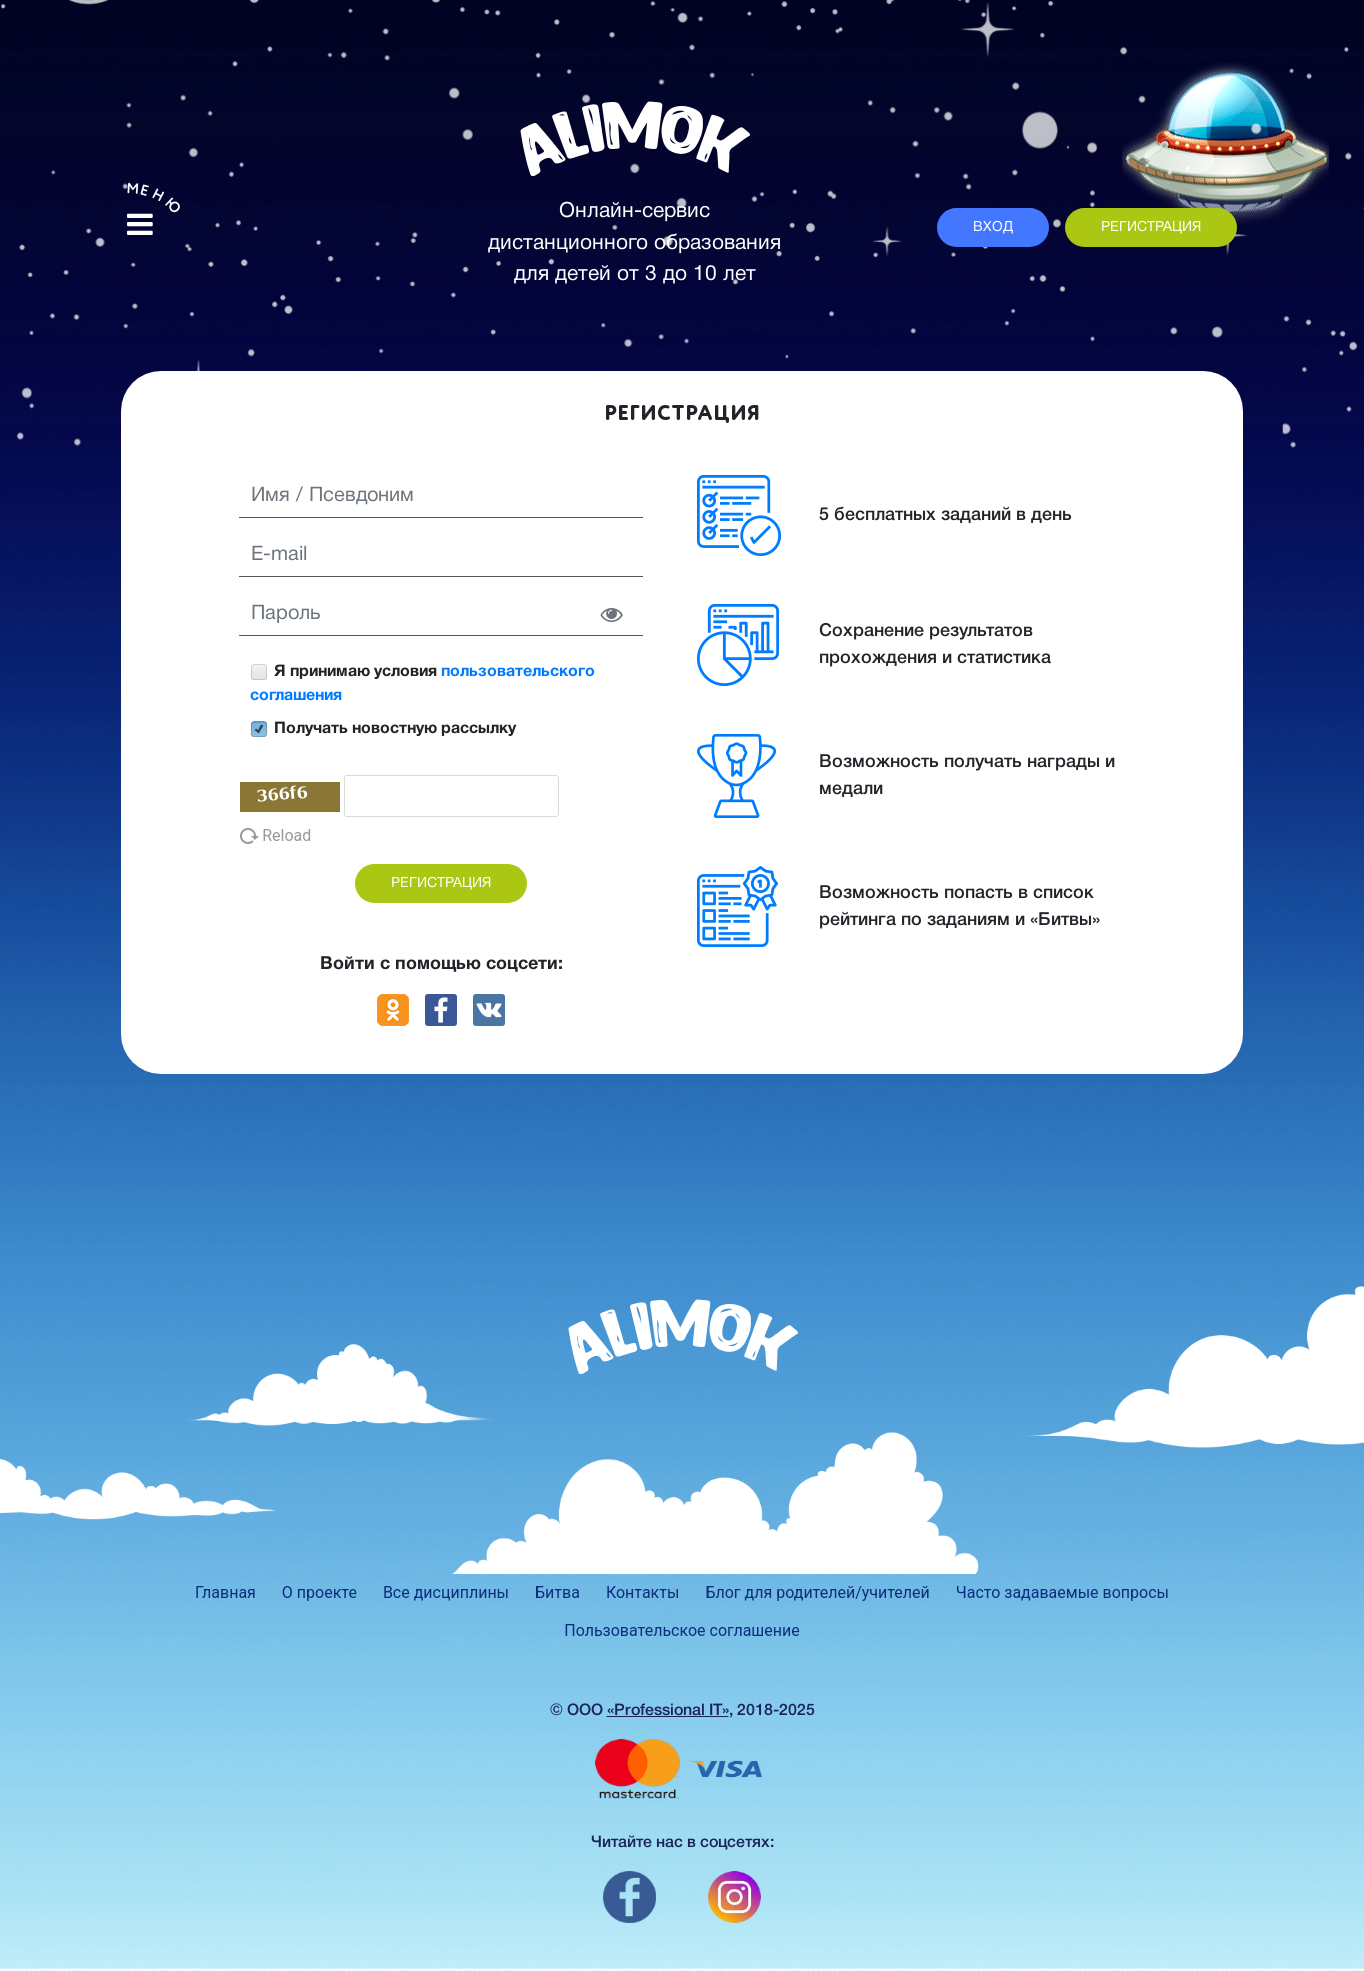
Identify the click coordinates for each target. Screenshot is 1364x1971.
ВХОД (993, 227)
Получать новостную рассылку (383, 729)
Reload (275, 835)
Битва (557, 1592)
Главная (225, 1592)
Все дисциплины (446, 1592)
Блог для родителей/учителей (817, 1592)
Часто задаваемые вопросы (1062, 1592)
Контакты (642, 1592)
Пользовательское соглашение (682, 1630)
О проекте (319, 1592)
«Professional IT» (668, 1711)
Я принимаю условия (422, 683)
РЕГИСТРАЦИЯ (1151, 227)
